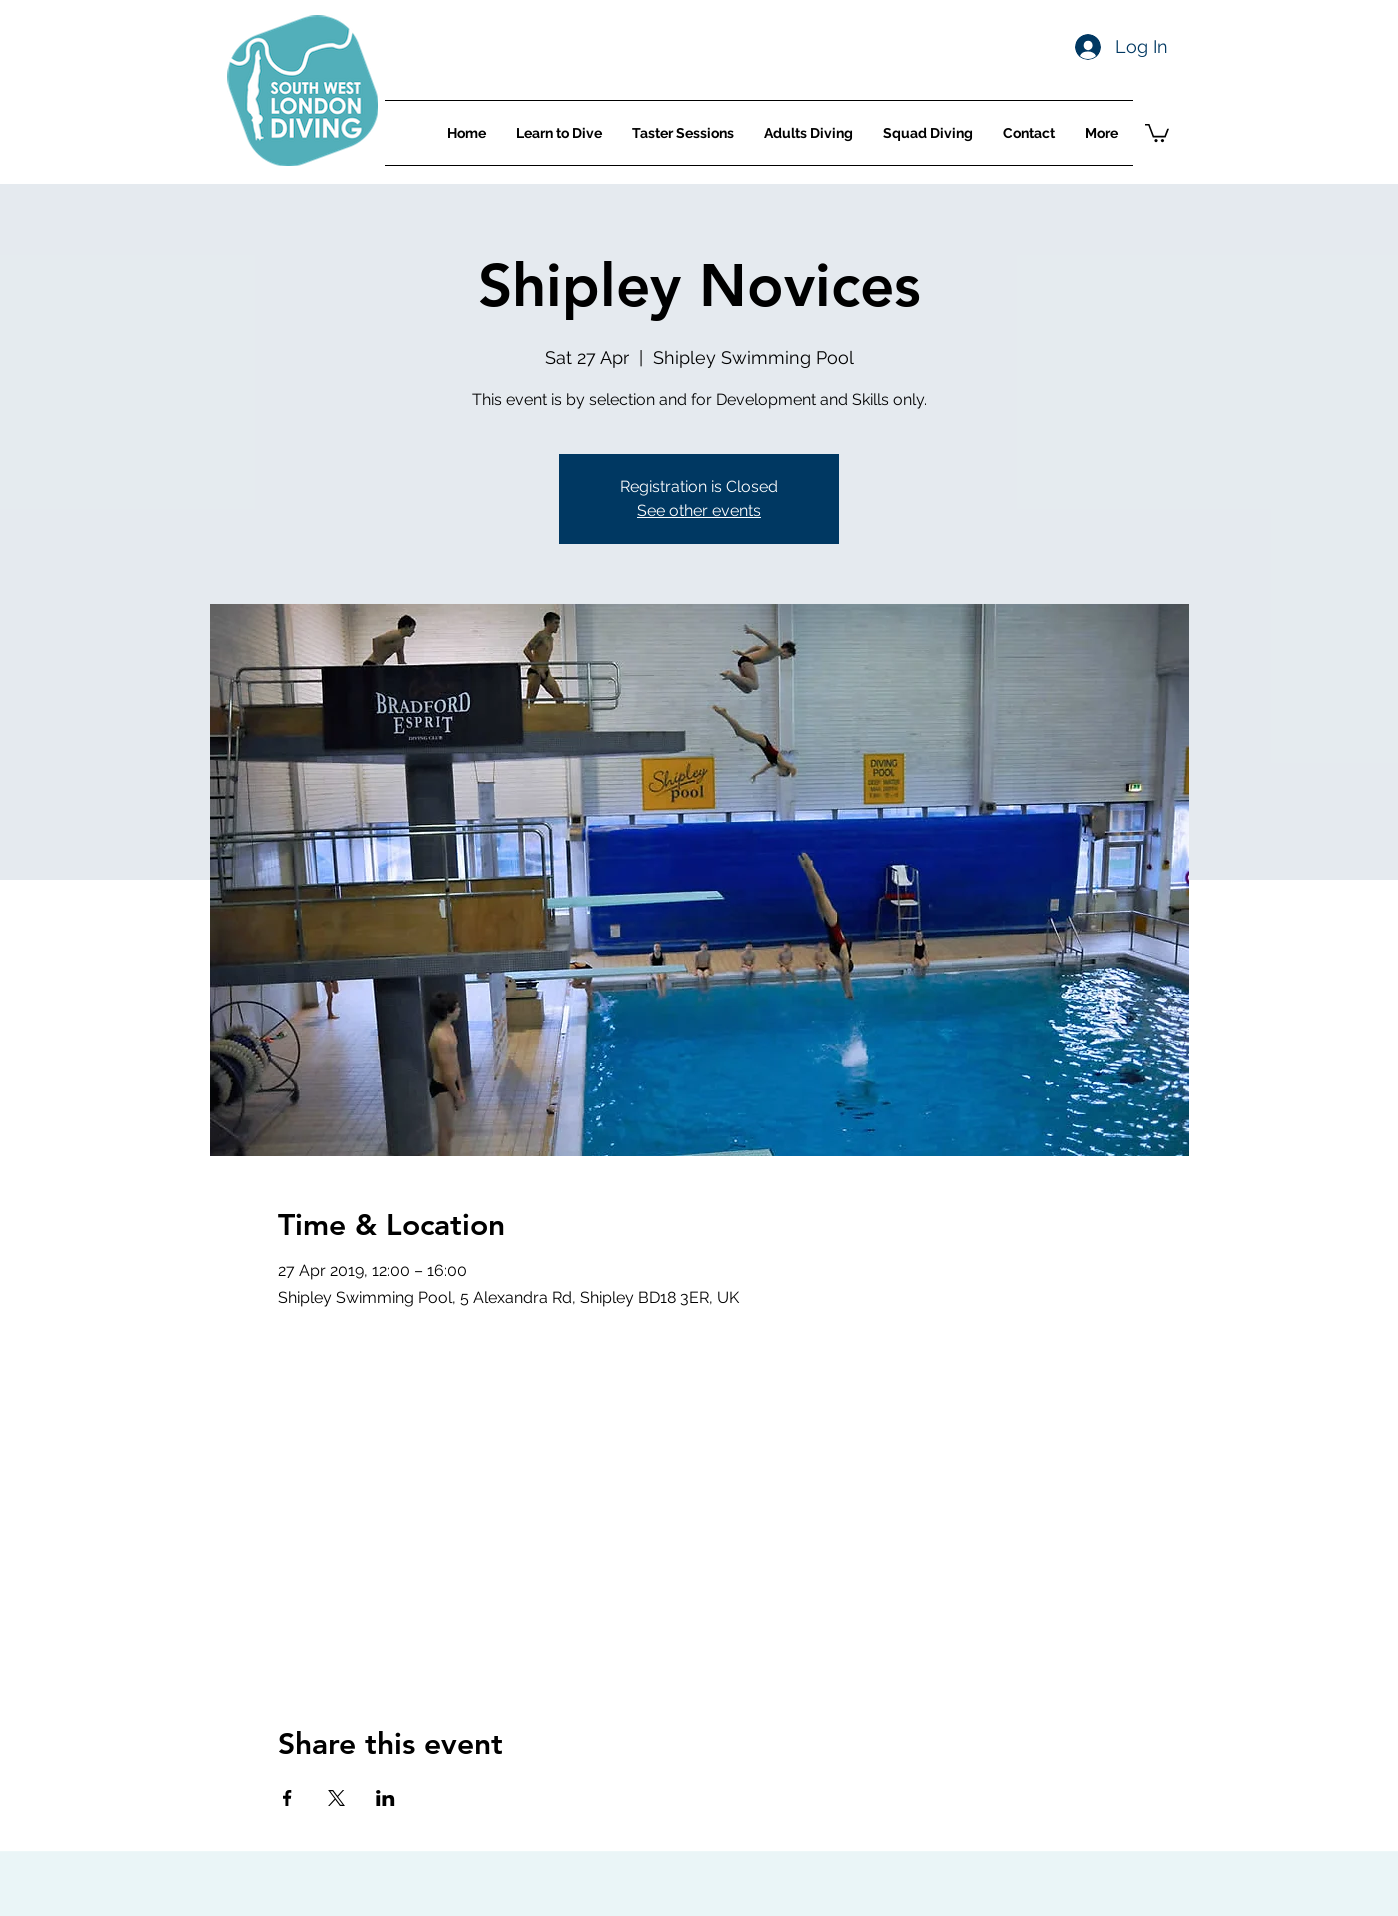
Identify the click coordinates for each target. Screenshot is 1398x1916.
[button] (1157, 132)
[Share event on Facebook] (287, 1798)
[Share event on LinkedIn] (385, 1798)
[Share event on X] (336, 1798)
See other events (699, 510)
